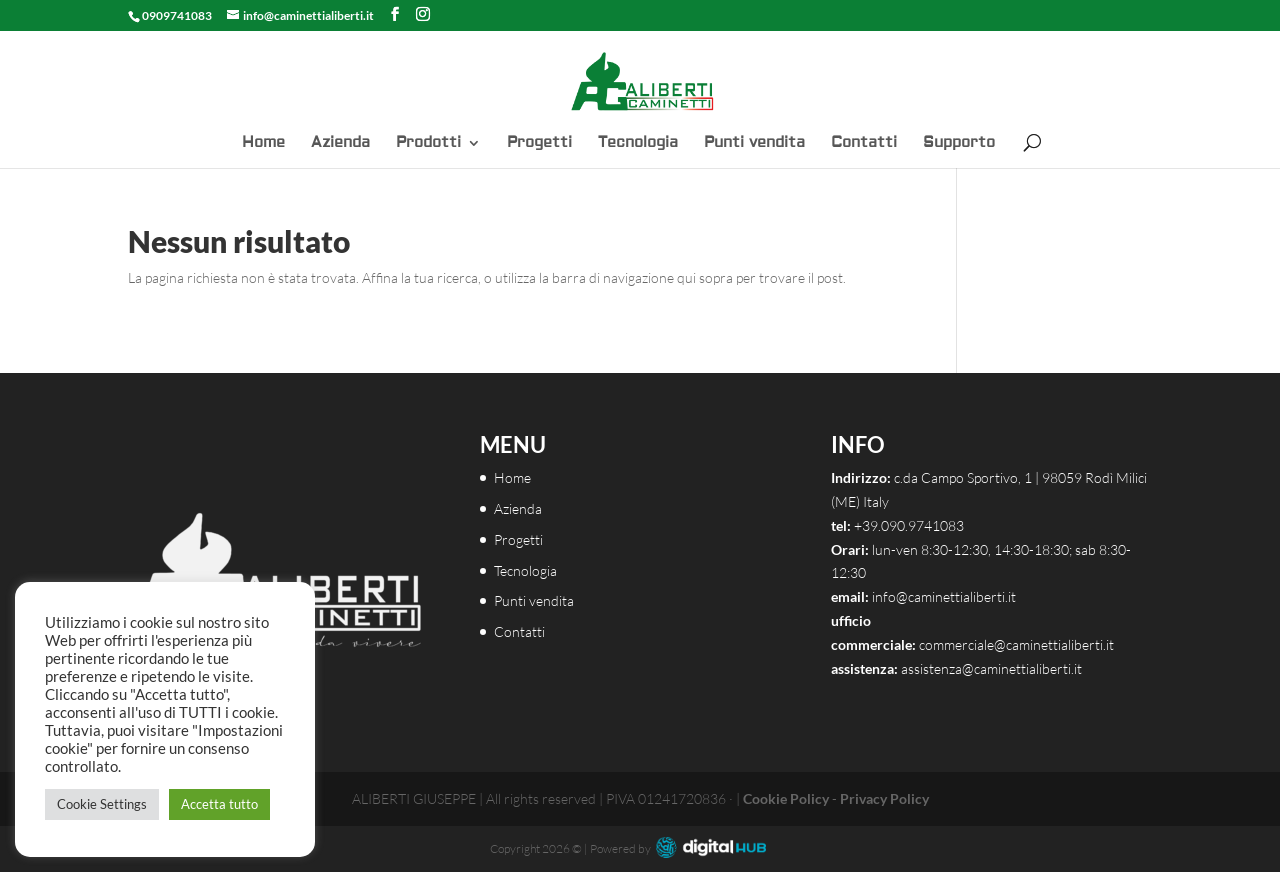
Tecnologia (638, 144)
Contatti (864, 144)
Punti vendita (754, 144)
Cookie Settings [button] (102, 804)
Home (263, 144)
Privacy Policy (884, 798)
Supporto (959, 144)
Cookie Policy (786, 798)
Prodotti (428, 144)
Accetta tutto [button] (219, 804)
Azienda (340, 144)
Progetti (539, 144)
